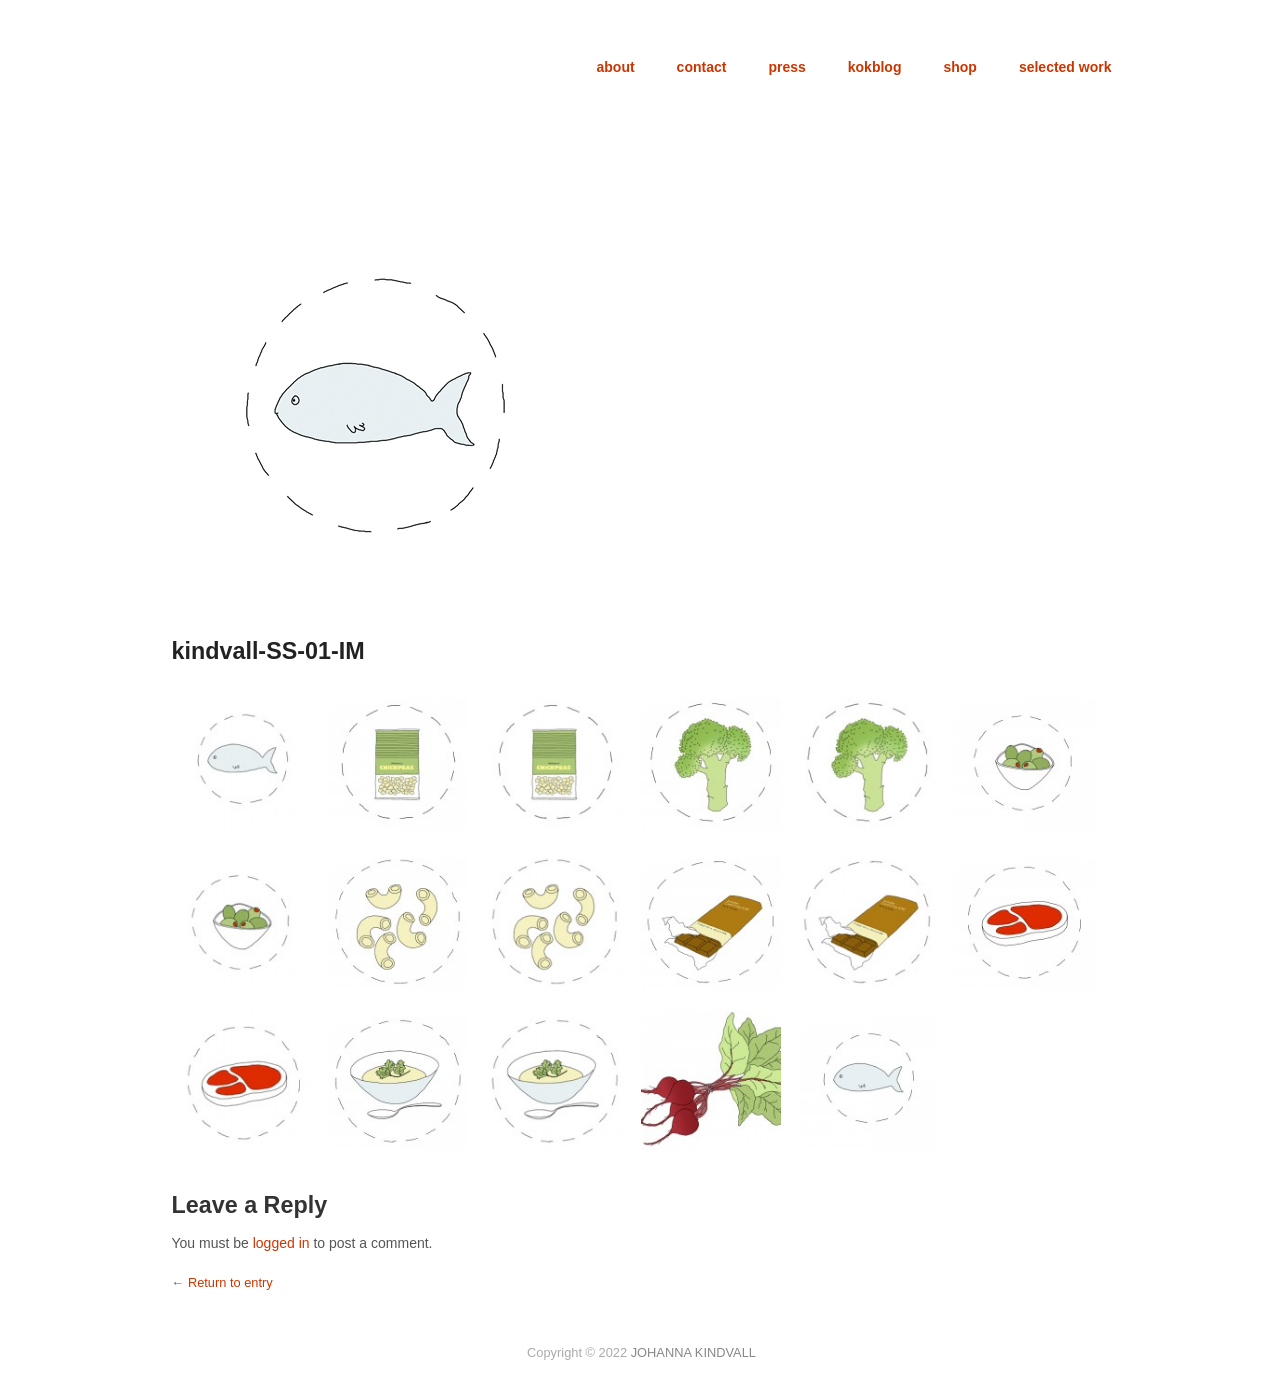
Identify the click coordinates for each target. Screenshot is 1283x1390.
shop (959, 67)
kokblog (875, 67)
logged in (281, 1243)
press (786, 67)
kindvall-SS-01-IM (268, 651)
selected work (1065, 67)
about (616, 67)
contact (702, 67)
